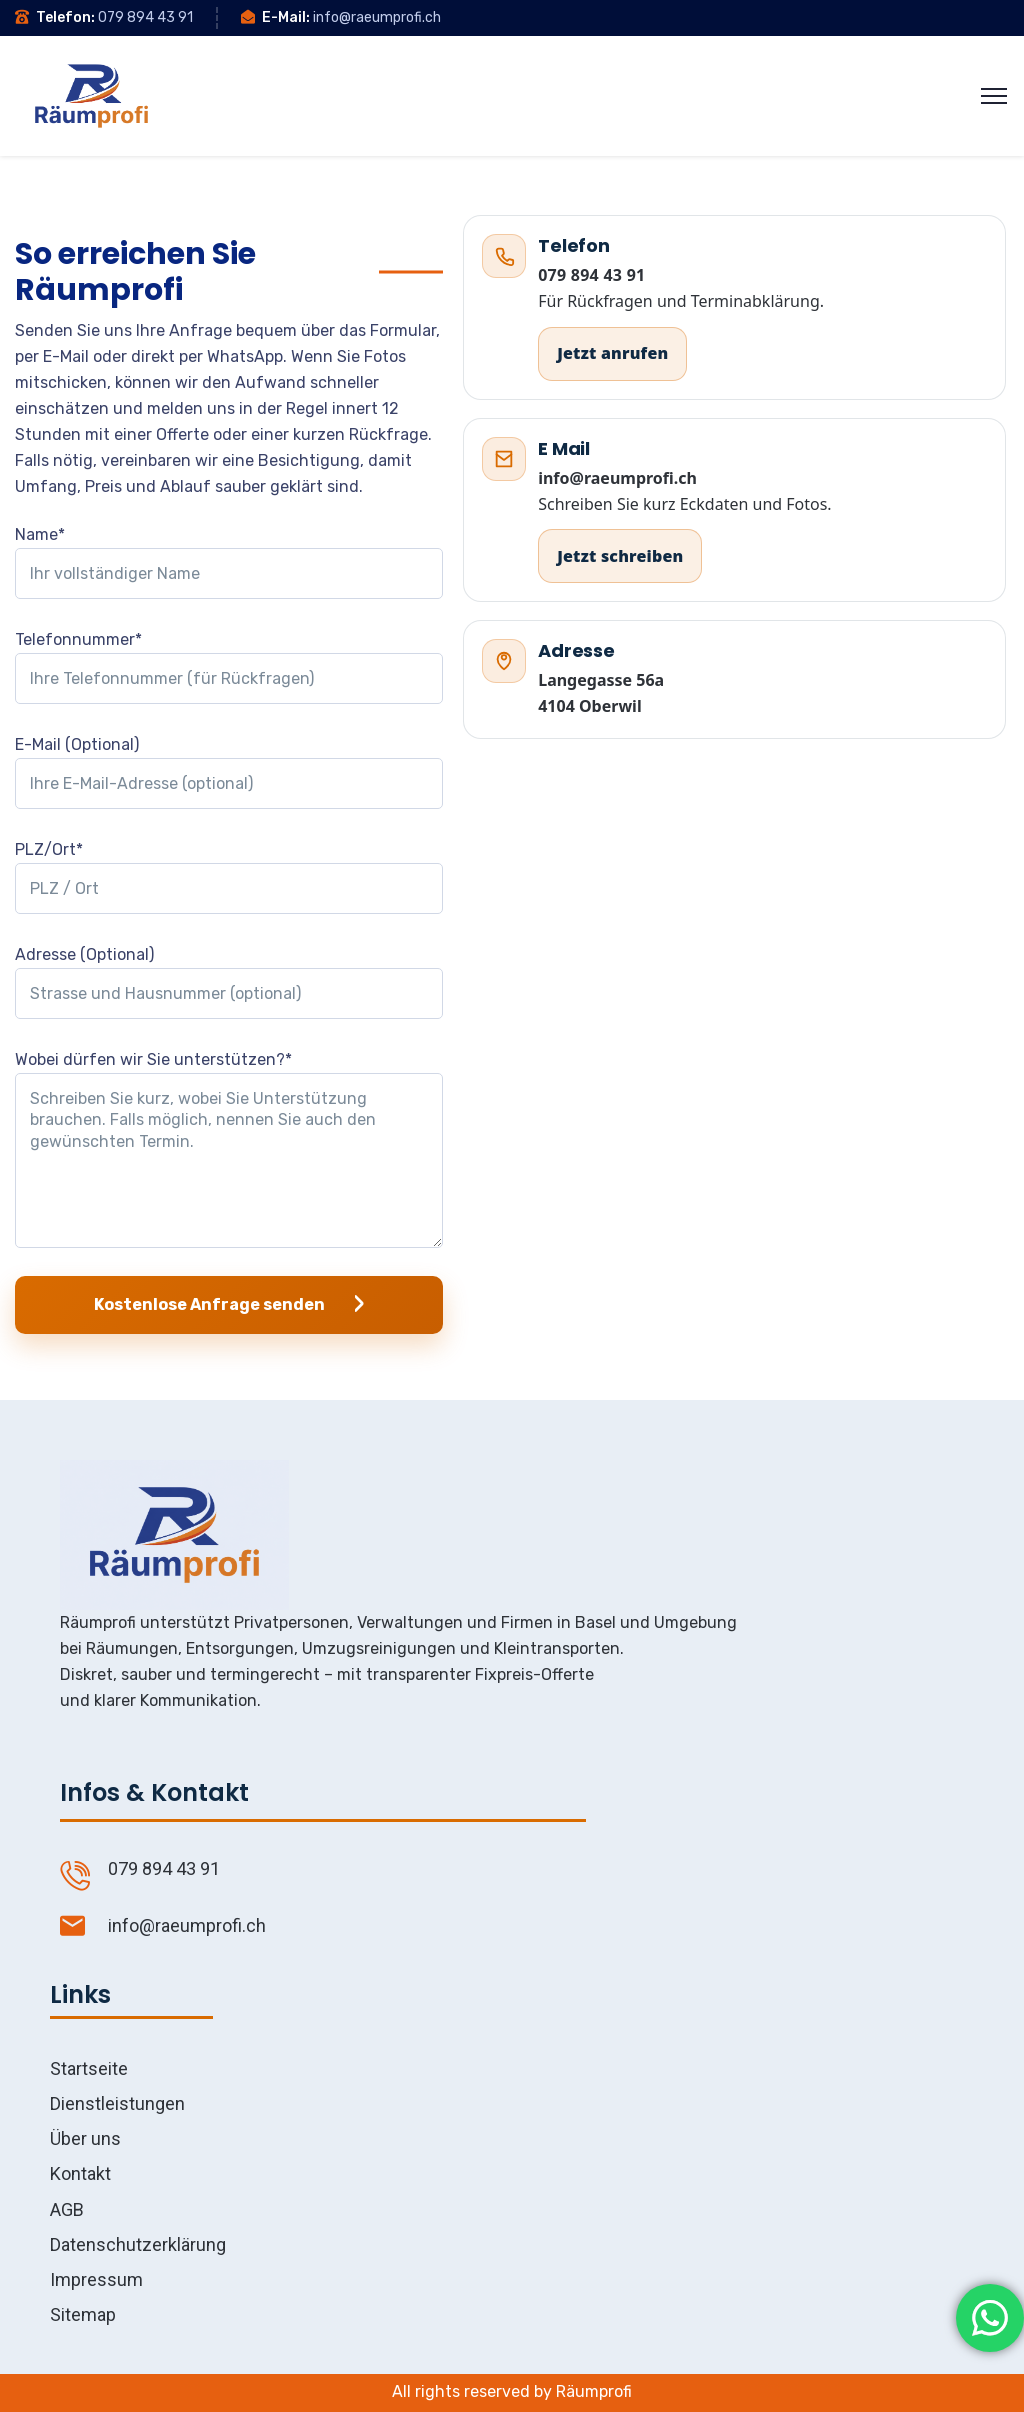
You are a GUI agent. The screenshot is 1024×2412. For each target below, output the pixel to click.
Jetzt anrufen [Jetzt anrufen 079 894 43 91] (612, 353)
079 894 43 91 (145, 17)
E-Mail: (286, 17)
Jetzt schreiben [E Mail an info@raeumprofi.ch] (620, 556)
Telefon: (65, 17)
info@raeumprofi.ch (377, 17)
